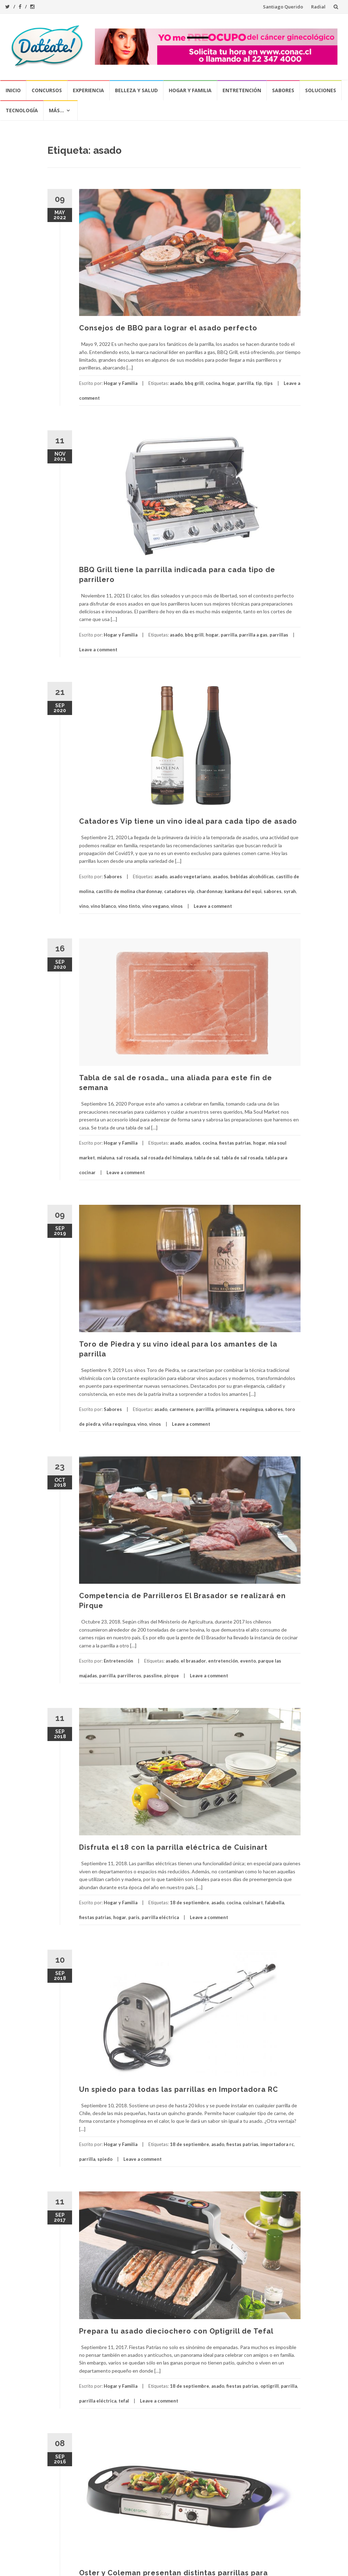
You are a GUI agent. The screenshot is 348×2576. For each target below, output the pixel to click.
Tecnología (22, 110)
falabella (274, 1902)
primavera (226, 1409)
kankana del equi (243, 891)
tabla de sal (206, 1157)
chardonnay (209, 891)
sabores (273, 891)
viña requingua (118, 1424)
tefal (123, 2401)
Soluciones (320, 90)
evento (248, 1661)
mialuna (105, 1157)
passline (152, 1675)
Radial (318, 7)
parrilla (245, 383)
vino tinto (129, 906)
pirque (171, 1675)
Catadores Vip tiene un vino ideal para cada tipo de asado (188, 821)
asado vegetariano (190, 876)
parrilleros (129, 1675)
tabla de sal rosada (242, 1157)
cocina (213, 383)
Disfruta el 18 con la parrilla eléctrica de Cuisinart (173, 1847)
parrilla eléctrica (160, 1917)
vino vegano (155, 906)
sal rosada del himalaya (166, 1157)
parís (134, 1917)
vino (84, 906)
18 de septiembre (189, 1902)
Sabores (283, 90)
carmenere (181, 1409)
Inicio (13, 90)
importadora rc (277, 2144)
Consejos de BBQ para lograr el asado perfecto (168, 328)
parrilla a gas (253, 635)
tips (268, 383)
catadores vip (179, 891)
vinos (177, 906)
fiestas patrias (235, 1143)
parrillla (204, 1409)
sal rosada (127, 1157)
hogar (228, 383)
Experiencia (88, 90)
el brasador (193, 1661)
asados (220, 876)
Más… (56, 110)
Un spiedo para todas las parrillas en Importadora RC (178, 2089)
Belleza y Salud (136, 90)
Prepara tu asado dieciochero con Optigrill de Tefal (176, 2331)
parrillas (279, 635)
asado (176, 383)
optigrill (269, 2386)
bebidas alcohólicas (252, 876)
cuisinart (253, 1902)
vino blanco (103, 906)
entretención (223, 1661)
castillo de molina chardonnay (129, 891)
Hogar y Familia (190, 90)
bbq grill (194, 383)
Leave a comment (98, 649)
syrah (290, 891)
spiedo (104, 2159)
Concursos (47, 90)
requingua (251, 1409)
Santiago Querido (283, 7)
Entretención (242, 90)
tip (259, 383)
